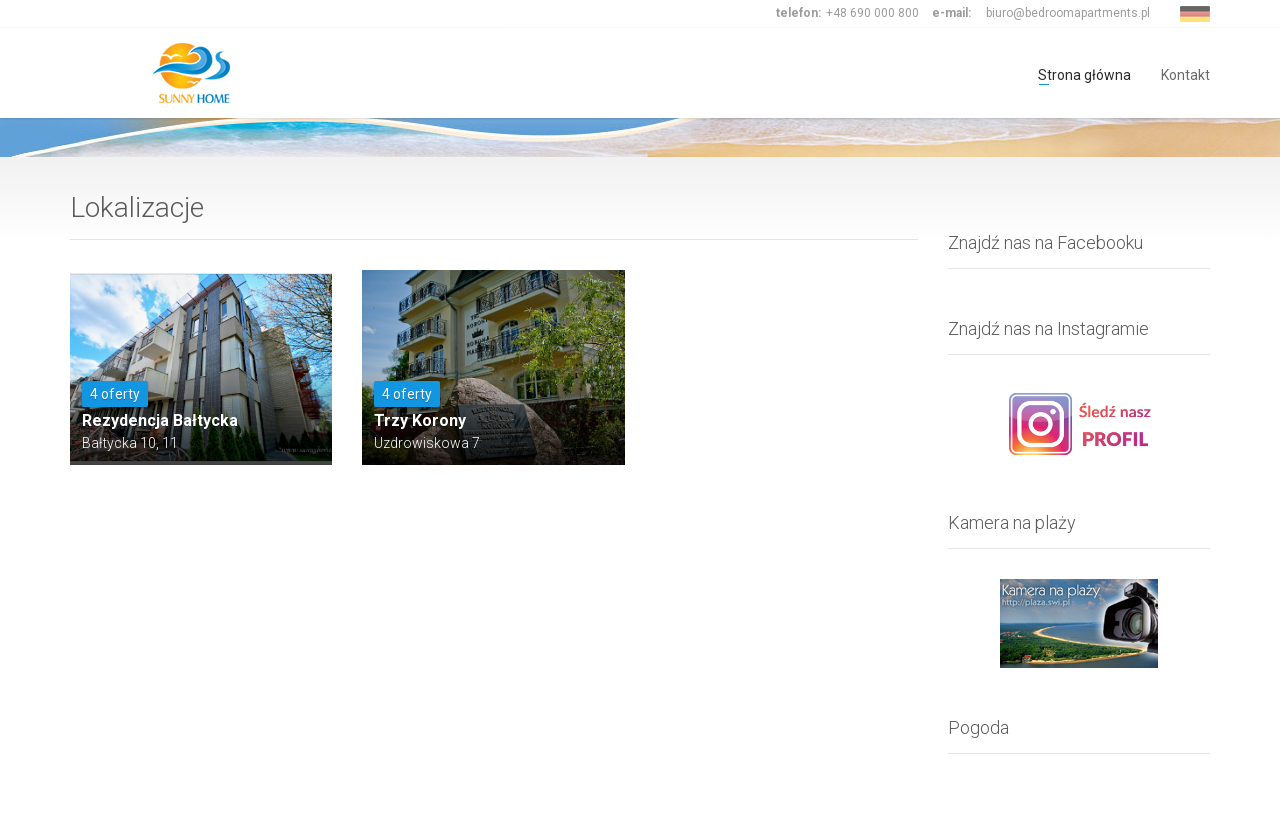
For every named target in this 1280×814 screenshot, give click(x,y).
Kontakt (1185, 73)
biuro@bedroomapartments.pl (1068, 13)
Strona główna (1084, 73)
